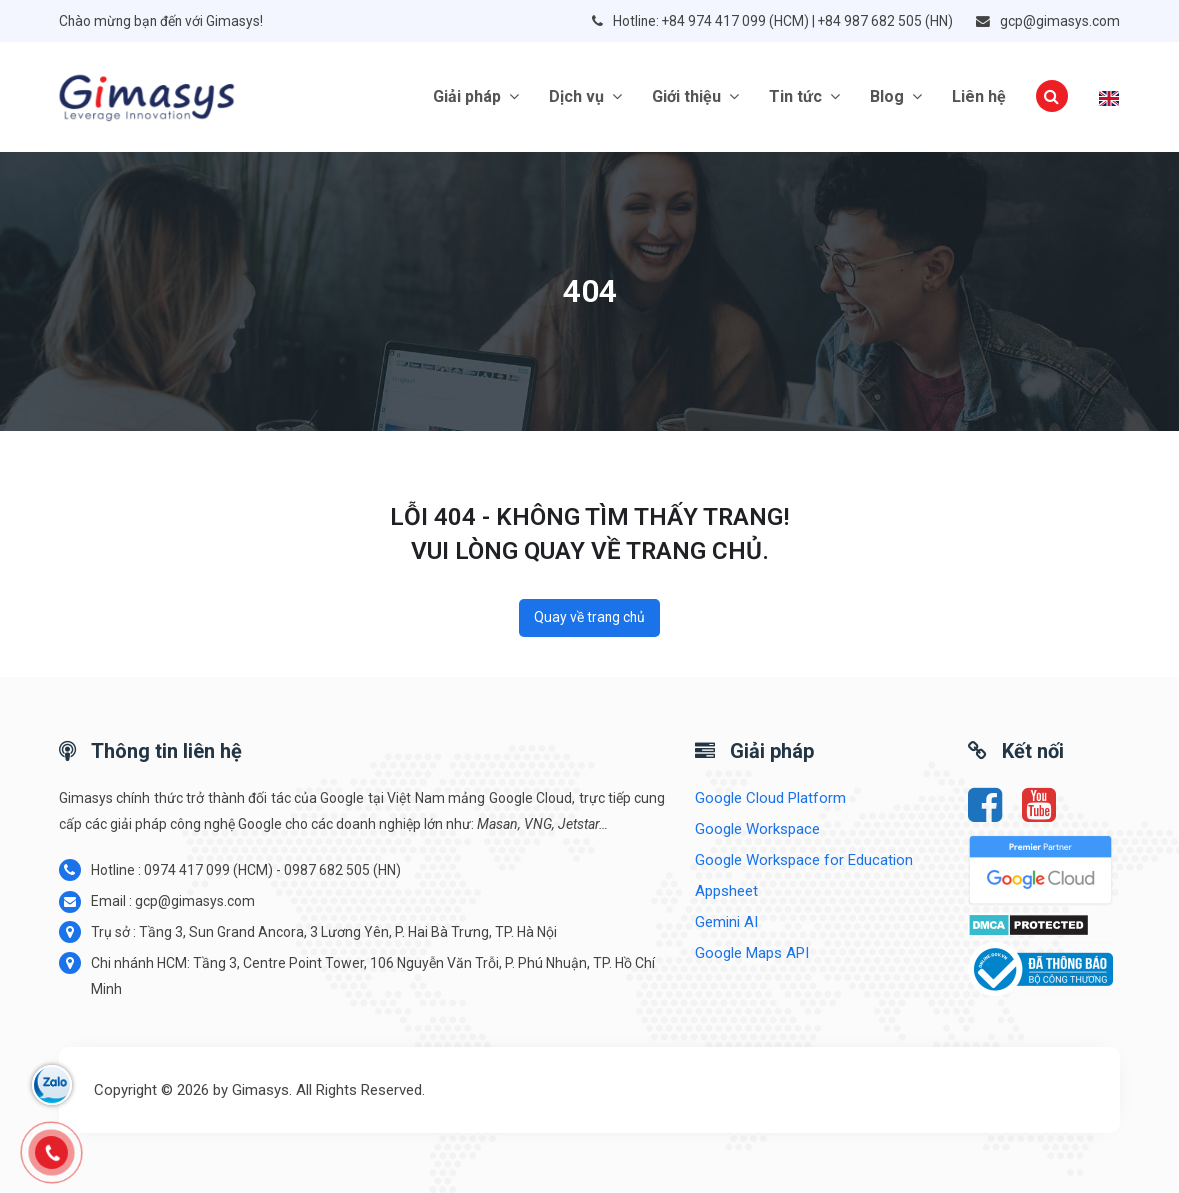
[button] (1052, 97)
